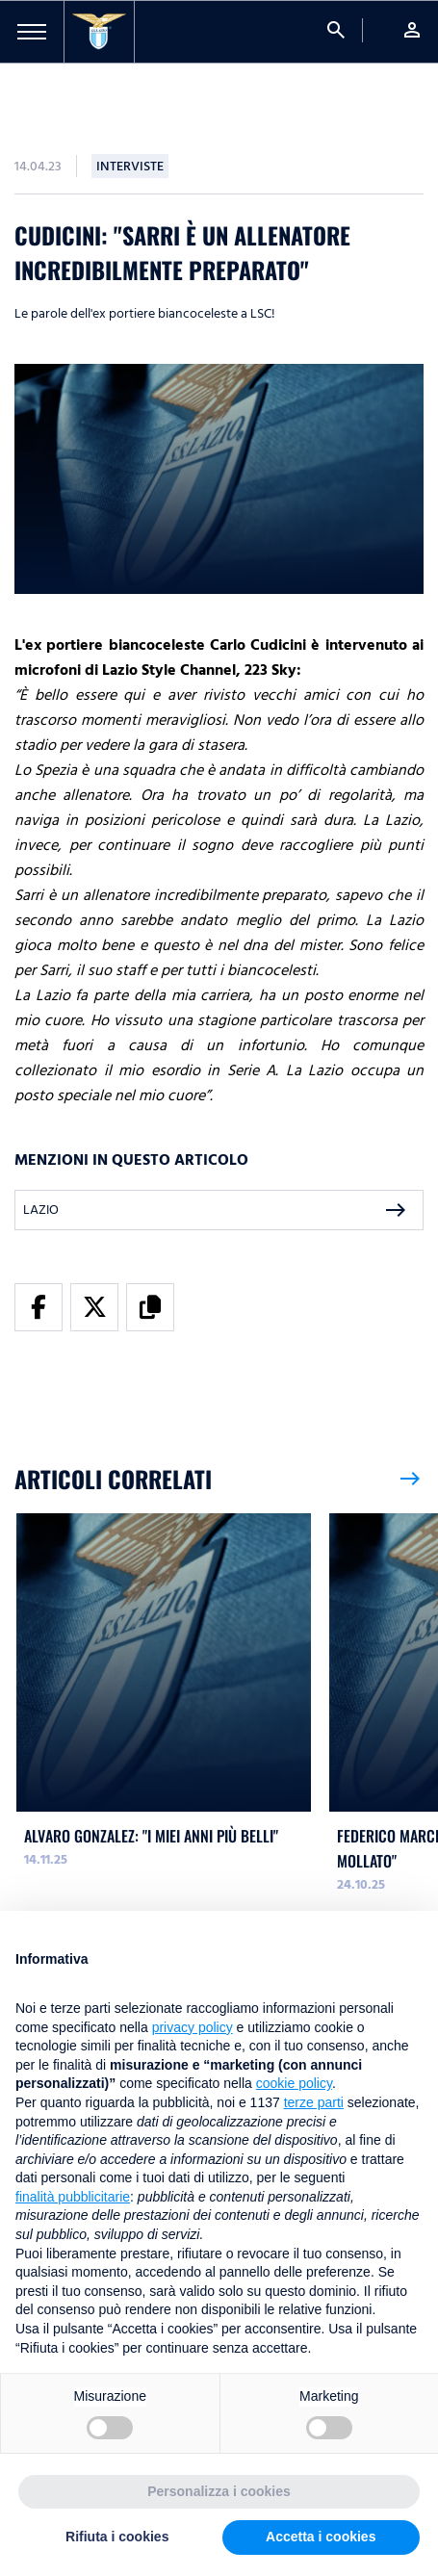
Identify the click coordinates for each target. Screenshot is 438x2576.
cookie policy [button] (294, 2083)
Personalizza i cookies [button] (219, 2491)
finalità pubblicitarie (72, 2196)
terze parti (314, 2102)
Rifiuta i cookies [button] (116, 2536)
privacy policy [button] (192, 2027)
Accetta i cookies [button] (320, 2536)
